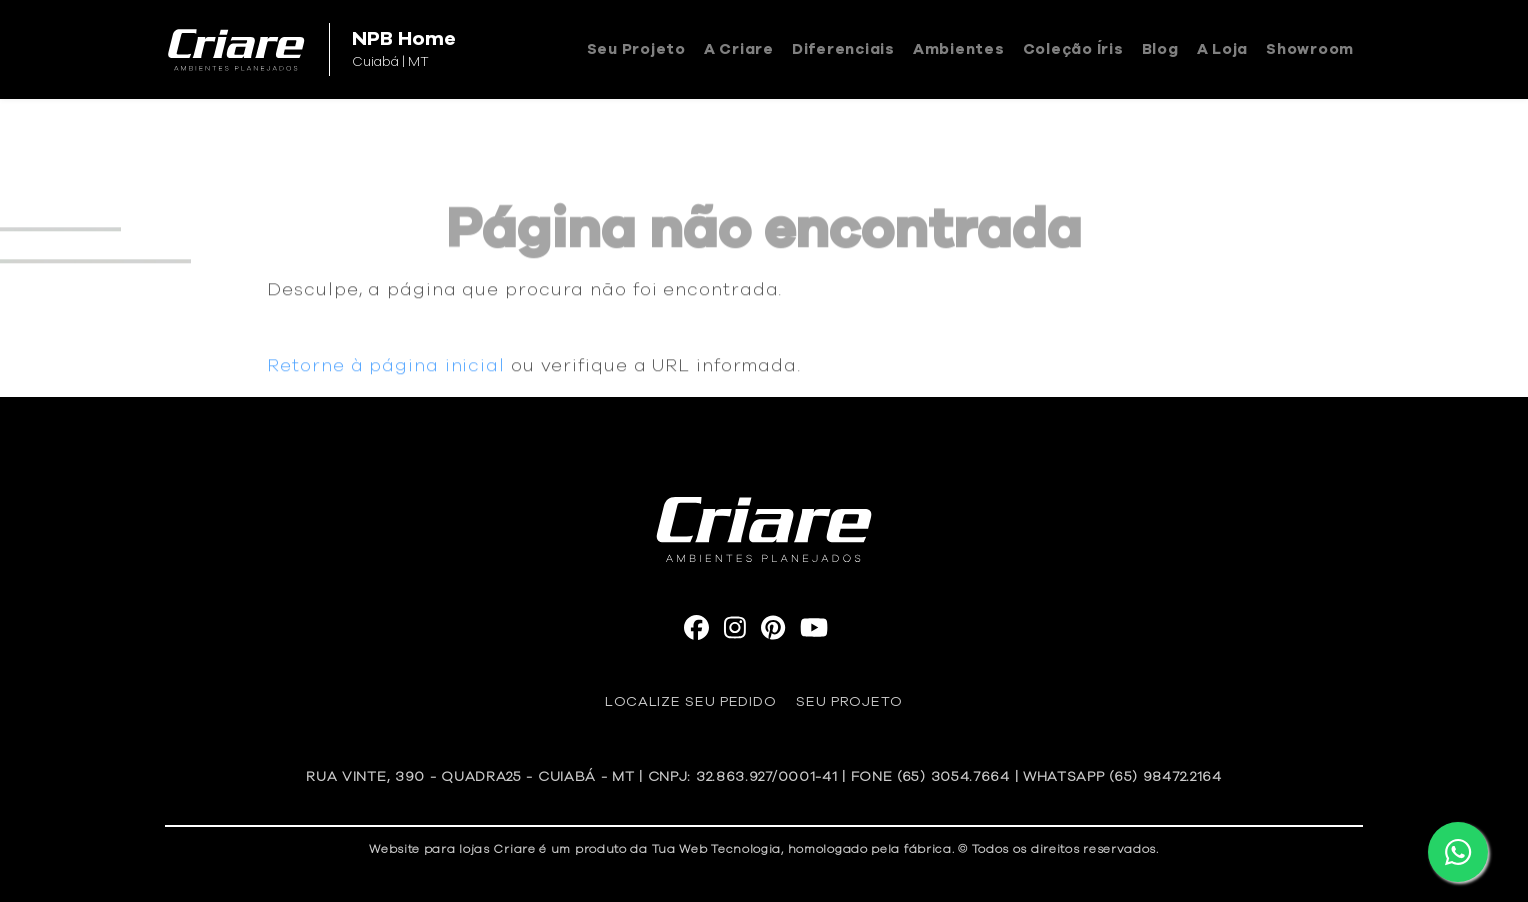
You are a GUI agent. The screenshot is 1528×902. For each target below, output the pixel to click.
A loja (1223, 49)
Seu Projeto (636, 49)
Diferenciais (843, 49)
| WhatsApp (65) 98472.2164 (1118, 777)
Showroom (1310, 49)
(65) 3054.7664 (953, 777)
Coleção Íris (1073, 49)
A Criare (739, 49)
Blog (1160, 49)
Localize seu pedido (690, 702)
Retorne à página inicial (386, 373)
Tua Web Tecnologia (717, 849)
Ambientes (959, 49)
